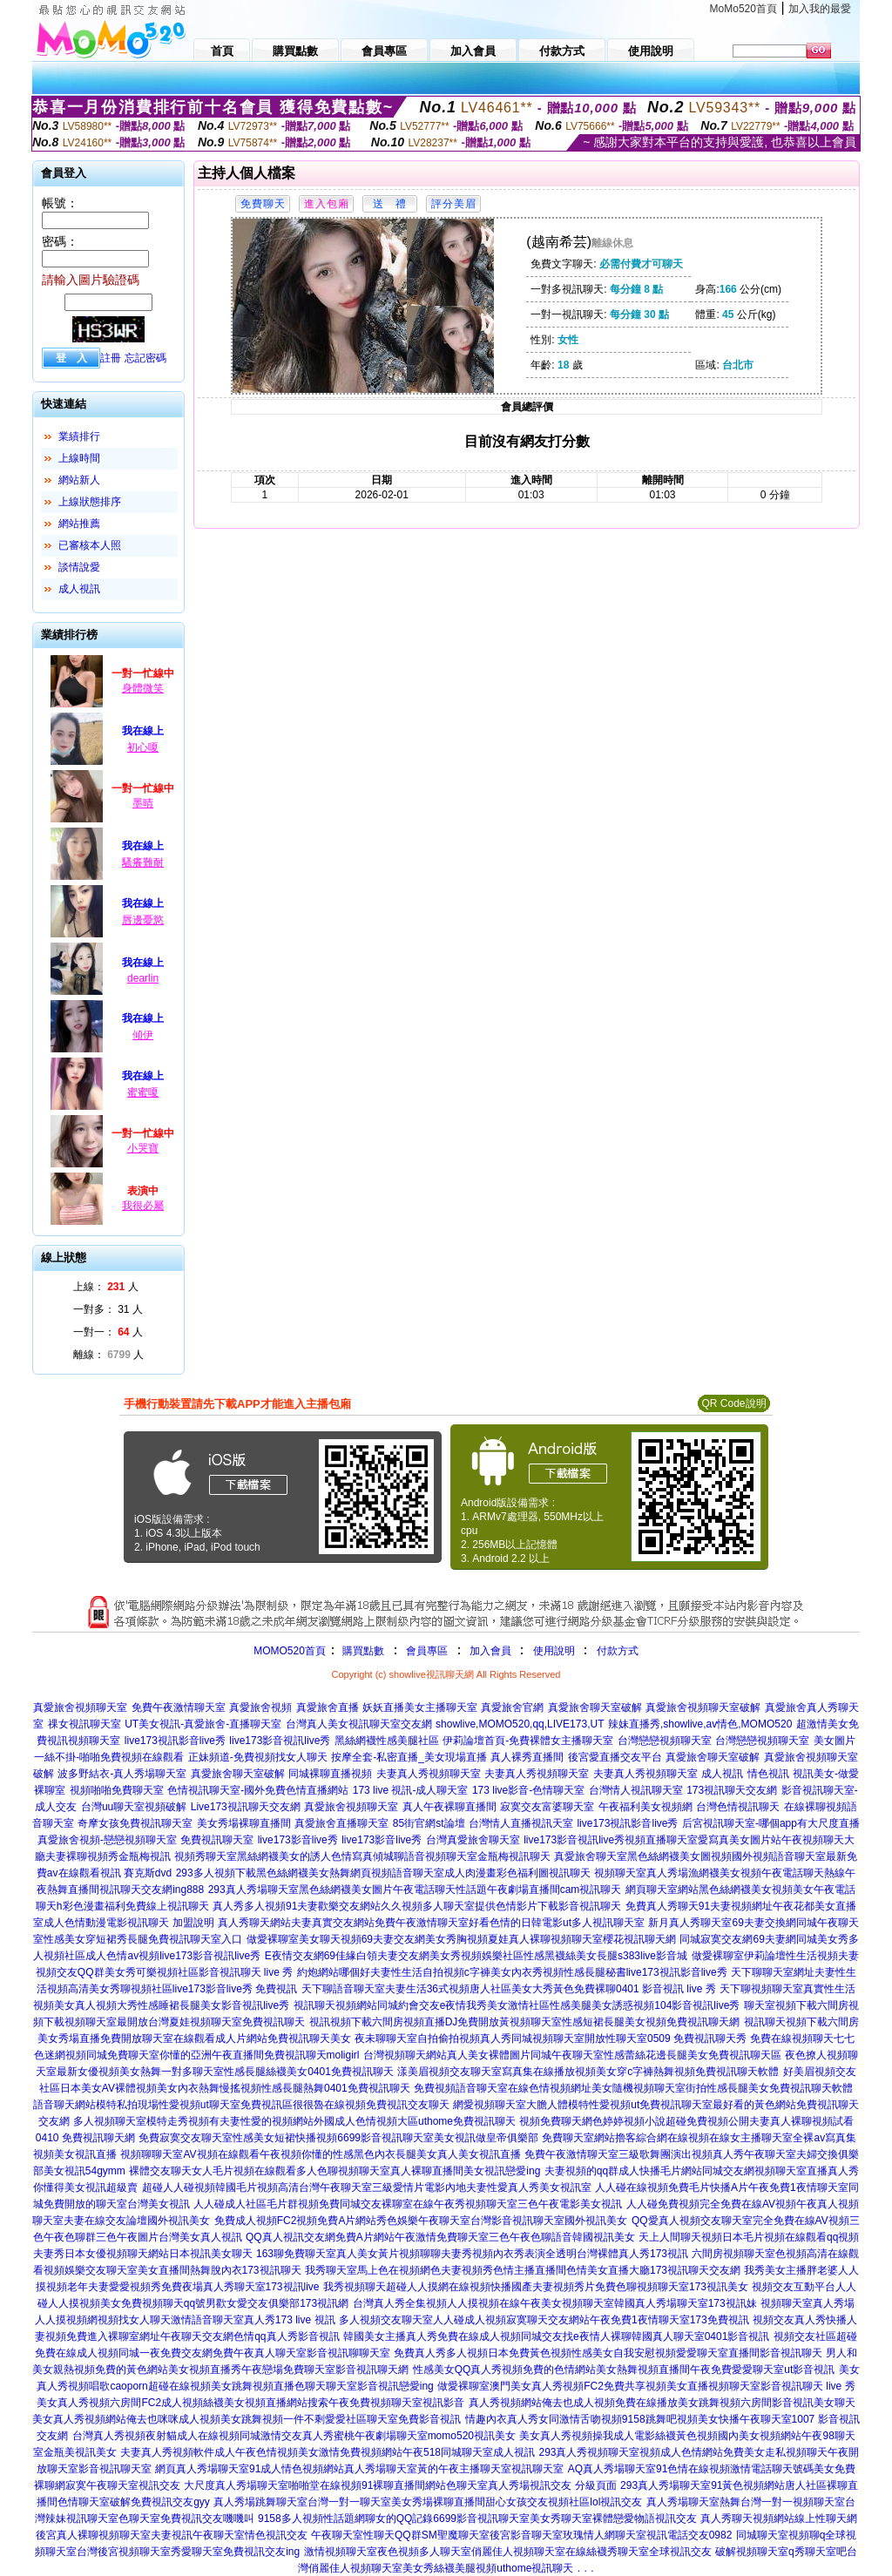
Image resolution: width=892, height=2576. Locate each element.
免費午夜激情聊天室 (179, 1707)
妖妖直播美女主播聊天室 (419, 1707)
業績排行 (79, 436)
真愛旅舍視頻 (260, 1707)
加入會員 (490, 1651)
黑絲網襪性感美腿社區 (386, 1740)
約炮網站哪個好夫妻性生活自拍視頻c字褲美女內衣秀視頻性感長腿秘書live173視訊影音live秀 (512, 1972)
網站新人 (79, 480)
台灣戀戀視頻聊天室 (665, 1740)
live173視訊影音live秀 (175, 1740)
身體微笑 (143, 688)
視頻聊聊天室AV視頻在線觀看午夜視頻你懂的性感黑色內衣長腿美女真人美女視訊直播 (320, 2154)
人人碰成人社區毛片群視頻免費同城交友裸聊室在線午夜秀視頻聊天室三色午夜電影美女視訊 (407, 2204)
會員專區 (427, 1651)
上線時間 (79, 458)
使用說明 (554, 1651)
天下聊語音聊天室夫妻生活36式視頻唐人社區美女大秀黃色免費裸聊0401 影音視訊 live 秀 (508, 1989)
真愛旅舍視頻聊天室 (80, 1707)
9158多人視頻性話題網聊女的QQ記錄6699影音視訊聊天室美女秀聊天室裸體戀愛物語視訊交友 (477, 2518)
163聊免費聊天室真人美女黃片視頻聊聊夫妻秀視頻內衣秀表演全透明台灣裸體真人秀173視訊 (472, 2254)
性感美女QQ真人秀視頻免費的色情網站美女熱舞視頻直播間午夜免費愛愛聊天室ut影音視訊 (624, 2369)
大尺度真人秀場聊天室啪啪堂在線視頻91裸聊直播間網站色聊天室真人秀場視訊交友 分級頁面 (400, 2485)
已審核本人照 (89, 545)
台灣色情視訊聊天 (738, 1807)
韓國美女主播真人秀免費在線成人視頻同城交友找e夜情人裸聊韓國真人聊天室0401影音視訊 (556, 2336)
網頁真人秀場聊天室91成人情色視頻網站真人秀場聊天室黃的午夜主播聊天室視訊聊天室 (359, 2469)
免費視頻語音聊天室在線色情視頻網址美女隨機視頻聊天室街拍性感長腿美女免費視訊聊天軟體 (633, 2088)
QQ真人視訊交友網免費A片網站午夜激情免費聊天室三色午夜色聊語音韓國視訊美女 (440, 2237)
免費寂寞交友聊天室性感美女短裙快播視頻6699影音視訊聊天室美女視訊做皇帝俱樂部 (338, 2138)
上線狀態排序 (89, 502)
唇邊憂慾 (143, 920)
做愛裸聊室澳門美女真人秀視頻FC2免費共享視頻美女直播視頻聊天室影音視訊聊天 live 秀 (646, 2386)
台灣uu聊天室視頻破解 (133, 1807)
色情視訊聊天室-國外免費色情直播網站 (257, 1790)
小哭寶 (143, 1148)
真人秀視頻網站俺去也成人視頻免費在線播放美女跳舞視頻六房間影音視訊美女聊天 (662, 2403)
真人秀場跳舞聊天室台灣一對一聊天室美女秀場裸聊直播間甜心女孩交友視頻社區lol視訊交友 (427, 2502)
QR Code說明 (733, 1403)
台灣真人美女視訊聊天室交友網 (359, 1724)
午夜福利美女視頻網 (645, 1807)
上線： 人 (106, 1287)
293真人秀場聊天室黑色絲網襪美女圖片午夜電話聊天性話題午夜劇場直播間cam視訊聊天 (415, 1889)
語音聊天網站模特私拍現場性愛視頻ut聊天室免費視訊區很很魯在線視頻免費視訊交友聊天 (241, 2105)
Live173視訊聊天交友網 (246, 1807)
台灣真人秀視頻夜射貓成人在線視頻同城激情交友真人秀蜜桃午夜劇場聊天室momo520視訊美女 (294, 2436)
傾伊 (142, 1035)
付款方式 (618, 1651)
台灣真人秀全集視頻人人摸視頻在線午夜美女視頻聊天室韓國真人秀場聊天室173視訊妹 (555, 2303)
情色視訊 (768, 1774)
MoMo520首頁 (743, 9)
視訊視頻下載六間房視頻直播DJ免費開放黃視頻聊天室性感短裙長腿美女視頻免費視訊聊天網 (524, 2022)
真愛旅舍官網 (512, 1707)
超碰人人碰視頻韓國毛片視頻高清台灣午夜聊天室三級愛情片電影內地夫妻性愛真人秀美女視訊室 (366, 2187)
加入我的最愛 (819, 9)
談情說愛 (79, 567)
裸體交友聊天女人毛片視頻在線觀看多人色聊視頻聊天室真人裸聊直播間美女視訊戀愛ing (334, 2171)
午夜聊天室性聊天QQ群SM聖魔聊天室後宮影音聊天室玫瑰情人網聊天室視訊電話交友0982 (521, 2535)
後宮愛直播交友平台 (615, 1757)
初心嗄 (143, 747)
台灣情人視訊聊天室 (636, 1790)
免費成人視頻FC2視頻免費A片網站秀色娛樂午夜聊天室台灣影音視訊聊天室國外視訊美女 (421, 2220)
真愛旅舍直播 (327, 1707)
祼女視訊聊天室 (84, 1724)
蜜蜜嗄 (143, 1092)
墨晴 (142, 803)
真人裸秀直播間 (527, 1757)
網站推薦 (79, 523)
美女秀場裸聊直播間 (244, 1823)
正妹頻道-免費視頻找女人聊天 (258, 1757)
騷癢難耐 (143, 862)
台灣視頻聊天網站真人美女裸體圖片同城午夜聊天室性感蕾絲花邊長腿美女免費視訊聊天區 (572, 2055)
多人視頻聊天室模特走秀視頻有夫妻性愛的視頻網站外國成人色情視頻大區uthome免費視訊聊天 (294, 2121)
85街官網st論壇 (429, 1823)
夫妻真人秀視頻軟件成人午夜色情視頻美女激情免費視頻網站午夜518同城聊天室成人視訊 (327, 2452)
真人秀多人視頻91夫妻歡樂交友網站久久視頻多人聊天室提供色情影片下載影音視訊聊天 (417, 1906)
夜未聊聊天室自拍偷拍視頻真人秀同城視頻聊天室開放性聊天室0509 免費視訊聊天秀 (551, 2038)
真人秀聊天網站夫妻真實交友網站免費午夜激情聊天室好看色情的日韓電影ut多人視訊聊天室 (431, 1923)
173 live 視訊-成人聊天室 (411, 1790)
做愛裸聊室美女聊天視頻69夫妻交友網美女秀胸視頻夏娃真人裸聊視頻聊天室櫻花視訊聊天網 (461, 1939)
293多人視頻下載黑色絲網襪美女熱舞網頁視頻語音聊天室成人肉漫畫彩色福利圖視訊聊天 (383, 1873)
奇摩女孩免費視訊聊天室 (135, 1823)
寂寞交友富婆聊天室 (547, 1807)
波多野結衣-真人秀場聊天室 (121, 1774)
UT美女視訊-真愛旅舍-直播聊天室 (203, 1724)
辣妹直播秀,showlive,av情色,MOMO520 (700, 1724)
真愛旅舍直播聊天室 (341, 1823)
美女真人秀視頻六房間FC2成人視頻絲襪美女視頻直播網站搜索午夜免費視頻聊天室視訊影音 (250, 2403)
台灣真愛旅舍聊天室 (473, 1840)
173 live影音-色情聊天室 (528, 1790)
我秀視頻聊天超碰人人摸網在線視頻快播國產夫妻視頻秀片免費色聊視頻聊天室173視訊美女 (535, 2287)
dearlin (143, 978)
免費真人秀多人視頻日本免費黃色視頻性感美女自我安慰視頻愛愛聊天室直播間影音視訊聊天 (608, 2353)
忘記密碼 (145, 358)
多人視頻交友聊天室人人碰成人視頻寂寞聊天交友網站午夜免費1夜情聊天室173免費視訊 (544, 2320)
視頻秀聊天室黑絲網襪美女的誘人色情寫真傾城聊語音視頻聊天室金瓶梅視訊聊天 (362, 1856)
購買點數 (362, 1651)
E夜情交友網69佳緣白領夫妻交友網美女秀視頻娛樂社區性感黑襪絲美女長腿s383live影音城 (476, 1956)
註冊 (110, 358)
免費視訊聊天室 (216, 1840)
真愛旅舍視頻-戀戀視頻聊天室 (107, 1840)
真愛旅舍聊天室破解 (595, 1707)
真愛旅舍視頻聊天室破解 (702, 1707)
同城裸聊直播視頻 (330, 1774)
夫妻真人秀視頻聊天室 (428, 1774)
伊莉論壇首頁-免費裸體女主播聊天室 (528, 1740)
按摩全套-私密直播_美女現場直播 (409, 1757)
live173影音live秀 (298, 1840)
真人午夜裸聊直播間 (449, 1807)
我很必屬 (143, 1206)
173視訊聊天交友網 (731, 1790)
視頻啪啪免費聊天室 (117, 1790)
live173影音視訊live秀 (279, 1740)
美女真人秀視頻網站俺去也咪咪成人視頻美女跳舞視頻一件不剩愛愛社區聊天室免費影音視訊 (246, 2419)
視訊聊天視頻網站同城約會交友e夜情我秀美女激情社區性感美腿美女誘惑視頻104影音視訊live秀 (517, 2005)
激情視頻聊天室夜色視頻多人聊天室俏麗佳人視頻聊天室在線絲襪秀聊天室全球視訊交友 (508, 2552)
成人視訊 (79, 589)
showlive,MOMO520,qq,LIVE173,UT (520, 1724)
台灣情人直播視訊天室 (521, 1823)
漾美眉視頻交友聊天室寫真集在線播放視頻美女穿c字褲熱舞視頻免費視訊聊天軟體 (588, 2072)
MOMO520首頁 (289, 1651)
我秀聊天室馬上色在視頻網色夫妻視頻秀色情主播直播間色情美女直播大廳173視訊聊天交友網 (522, 2270)
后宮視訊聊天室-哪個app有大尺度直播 (771, 1823)
